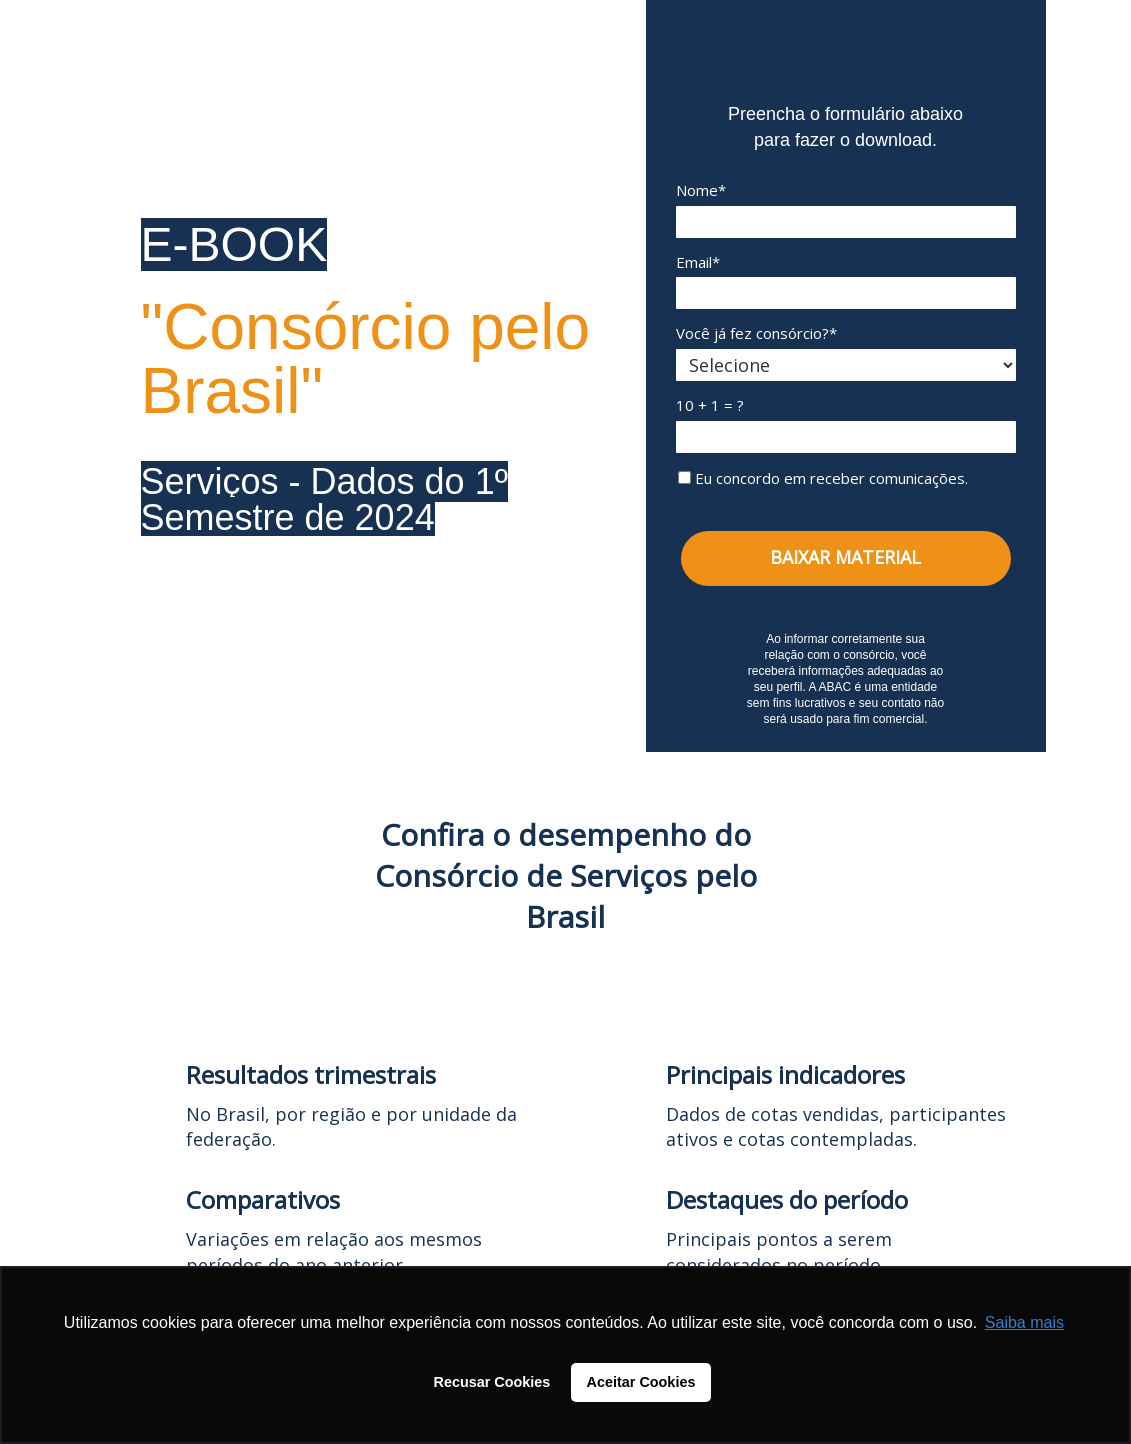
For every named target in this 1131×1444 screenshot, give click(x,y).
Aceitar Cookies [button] (641, 1382)
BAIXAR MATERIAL (845, 557)
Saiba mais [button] (1024, 1322)
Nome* (701, 190)
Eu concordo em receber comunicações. (823, 478)
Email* (698, 262)
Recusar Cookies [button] (492, 1382)
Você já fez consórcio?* (756, 333)
